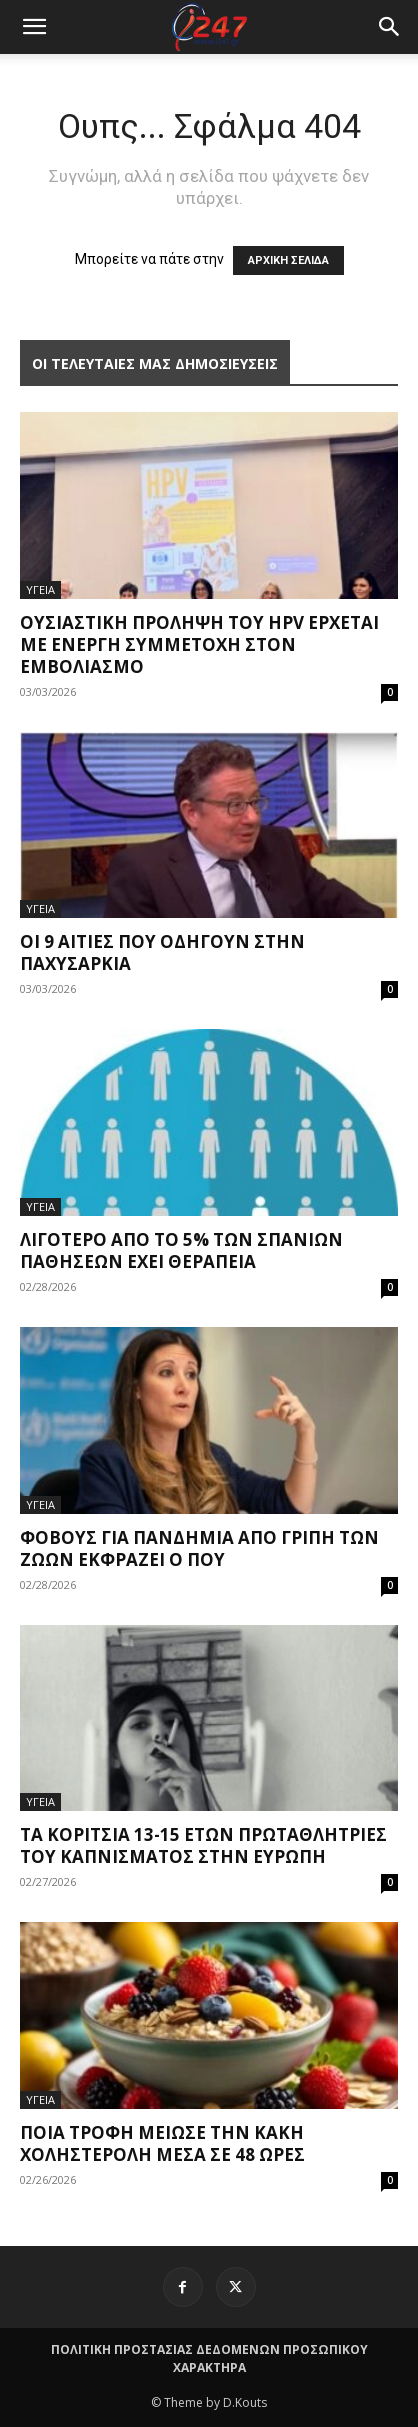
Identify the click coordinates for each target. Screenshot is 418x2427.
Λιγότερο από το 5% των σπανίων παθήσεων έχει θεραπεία (181, 1250)
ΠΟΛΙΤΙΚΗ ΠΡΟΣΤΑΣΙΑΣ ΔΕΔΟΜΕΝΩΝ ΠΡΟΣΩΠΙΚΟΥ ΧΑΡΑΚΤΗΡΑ (209, 2358)
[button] (390, 27)
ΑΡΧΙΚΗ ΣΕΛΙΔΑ (288, 260)
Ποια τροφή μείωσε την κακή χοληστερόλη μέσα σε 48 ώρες (162, 2143)
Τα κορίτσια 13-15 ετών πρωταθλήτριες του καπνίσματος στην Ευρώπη (203, 1845)
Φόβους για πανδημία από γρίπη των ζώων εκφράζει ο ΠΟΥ (199, 1548)
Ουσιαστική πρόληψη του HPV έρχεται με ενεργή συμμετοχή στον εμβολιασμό (199, 644)
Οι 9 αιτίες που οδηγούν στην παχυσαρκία (162, 952)
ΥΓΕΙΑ (40, 589)
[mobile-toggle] (34, 27)
